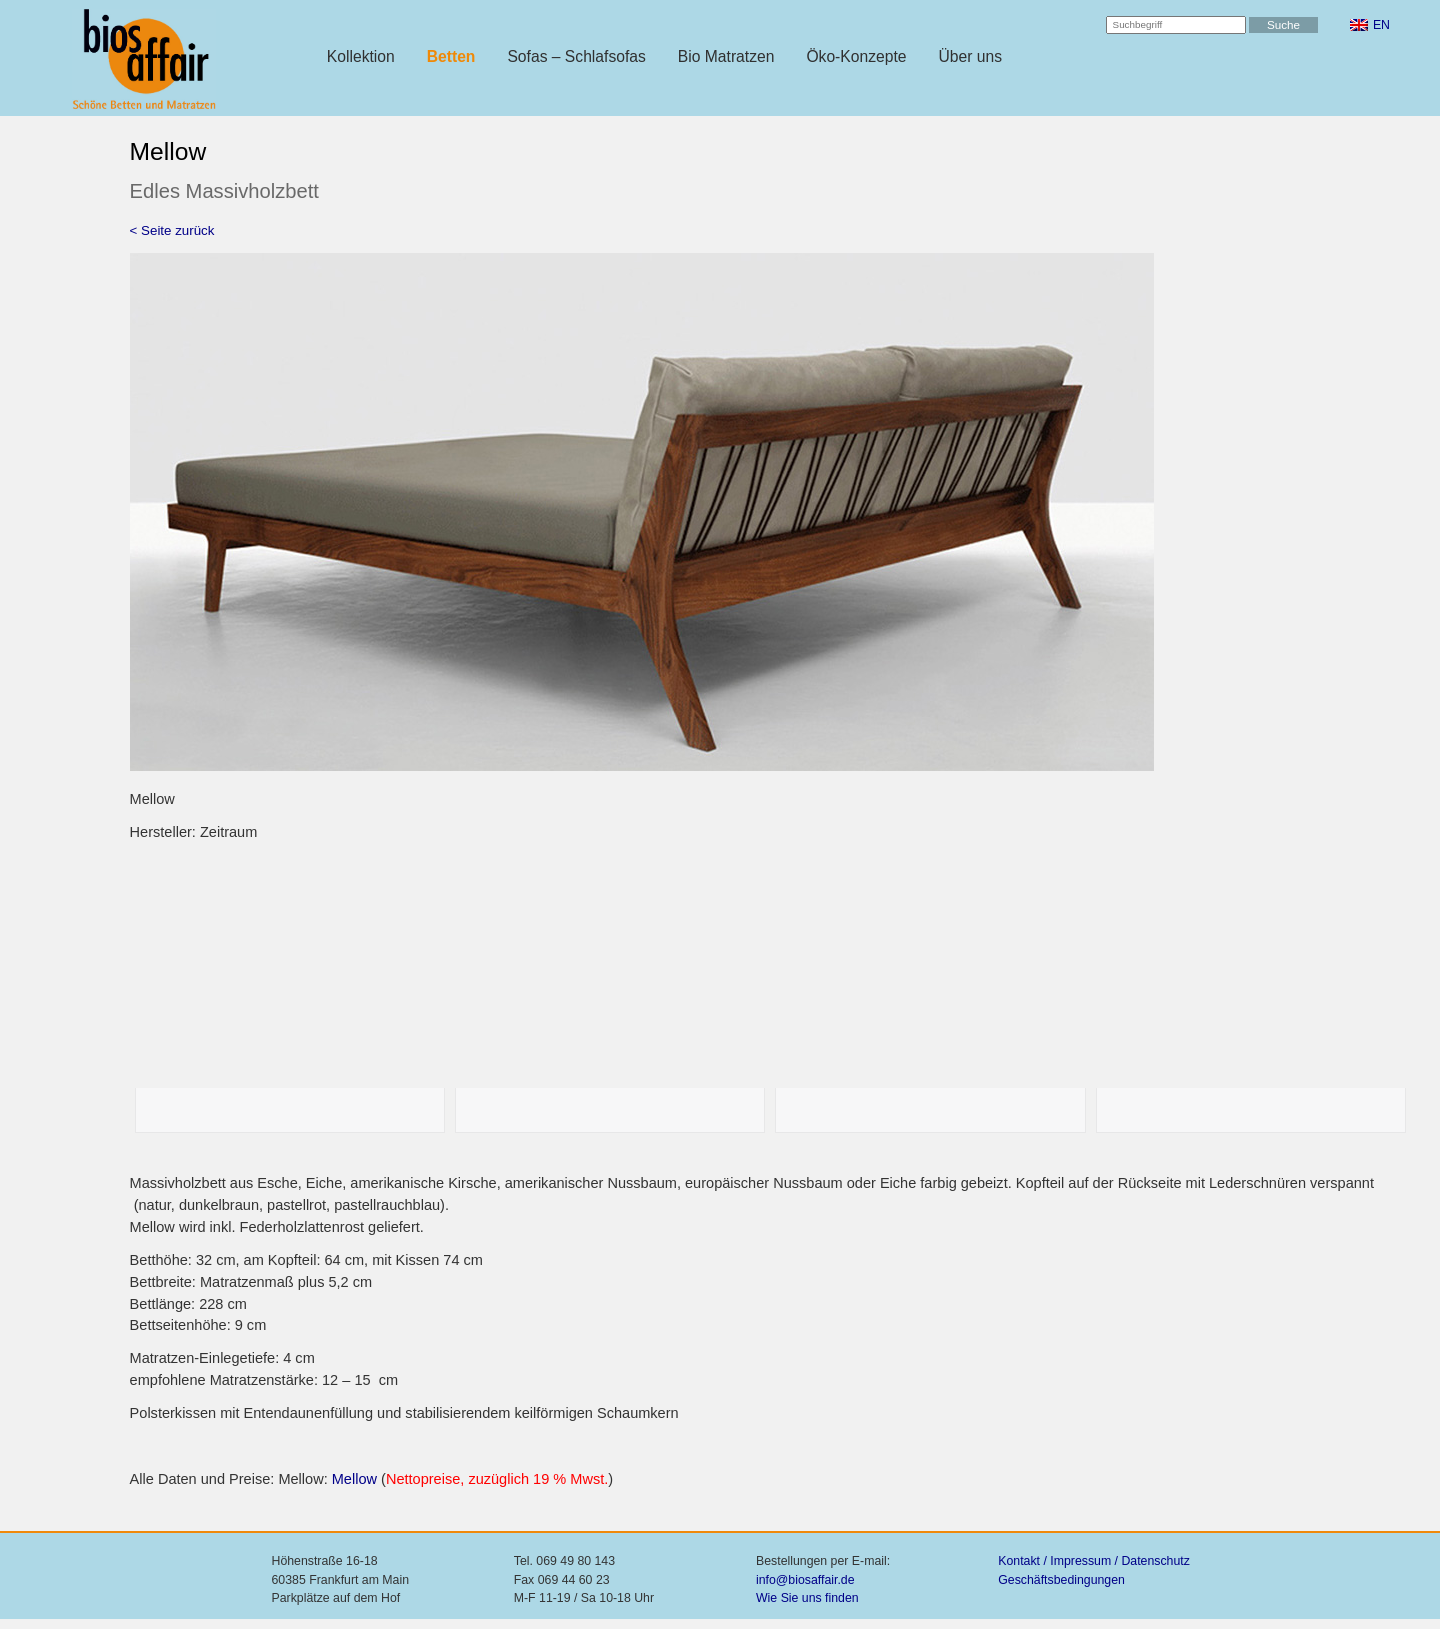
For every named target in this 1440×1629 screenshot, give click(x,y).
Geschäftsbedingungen (1061, 1580)
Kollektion (361, 56)
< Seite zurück (172, 230)
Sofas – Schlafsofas (576, 56)
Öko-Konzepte (856, 56)
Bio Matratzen (726, 56)
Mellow (354, 1479)
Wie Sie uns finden (807, 1598)
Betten (451, 56)
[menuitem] (1370, 25)
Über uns (971, 56)
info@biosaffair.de (805, 1580)
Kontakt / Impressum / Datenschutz (1094, 1561)
